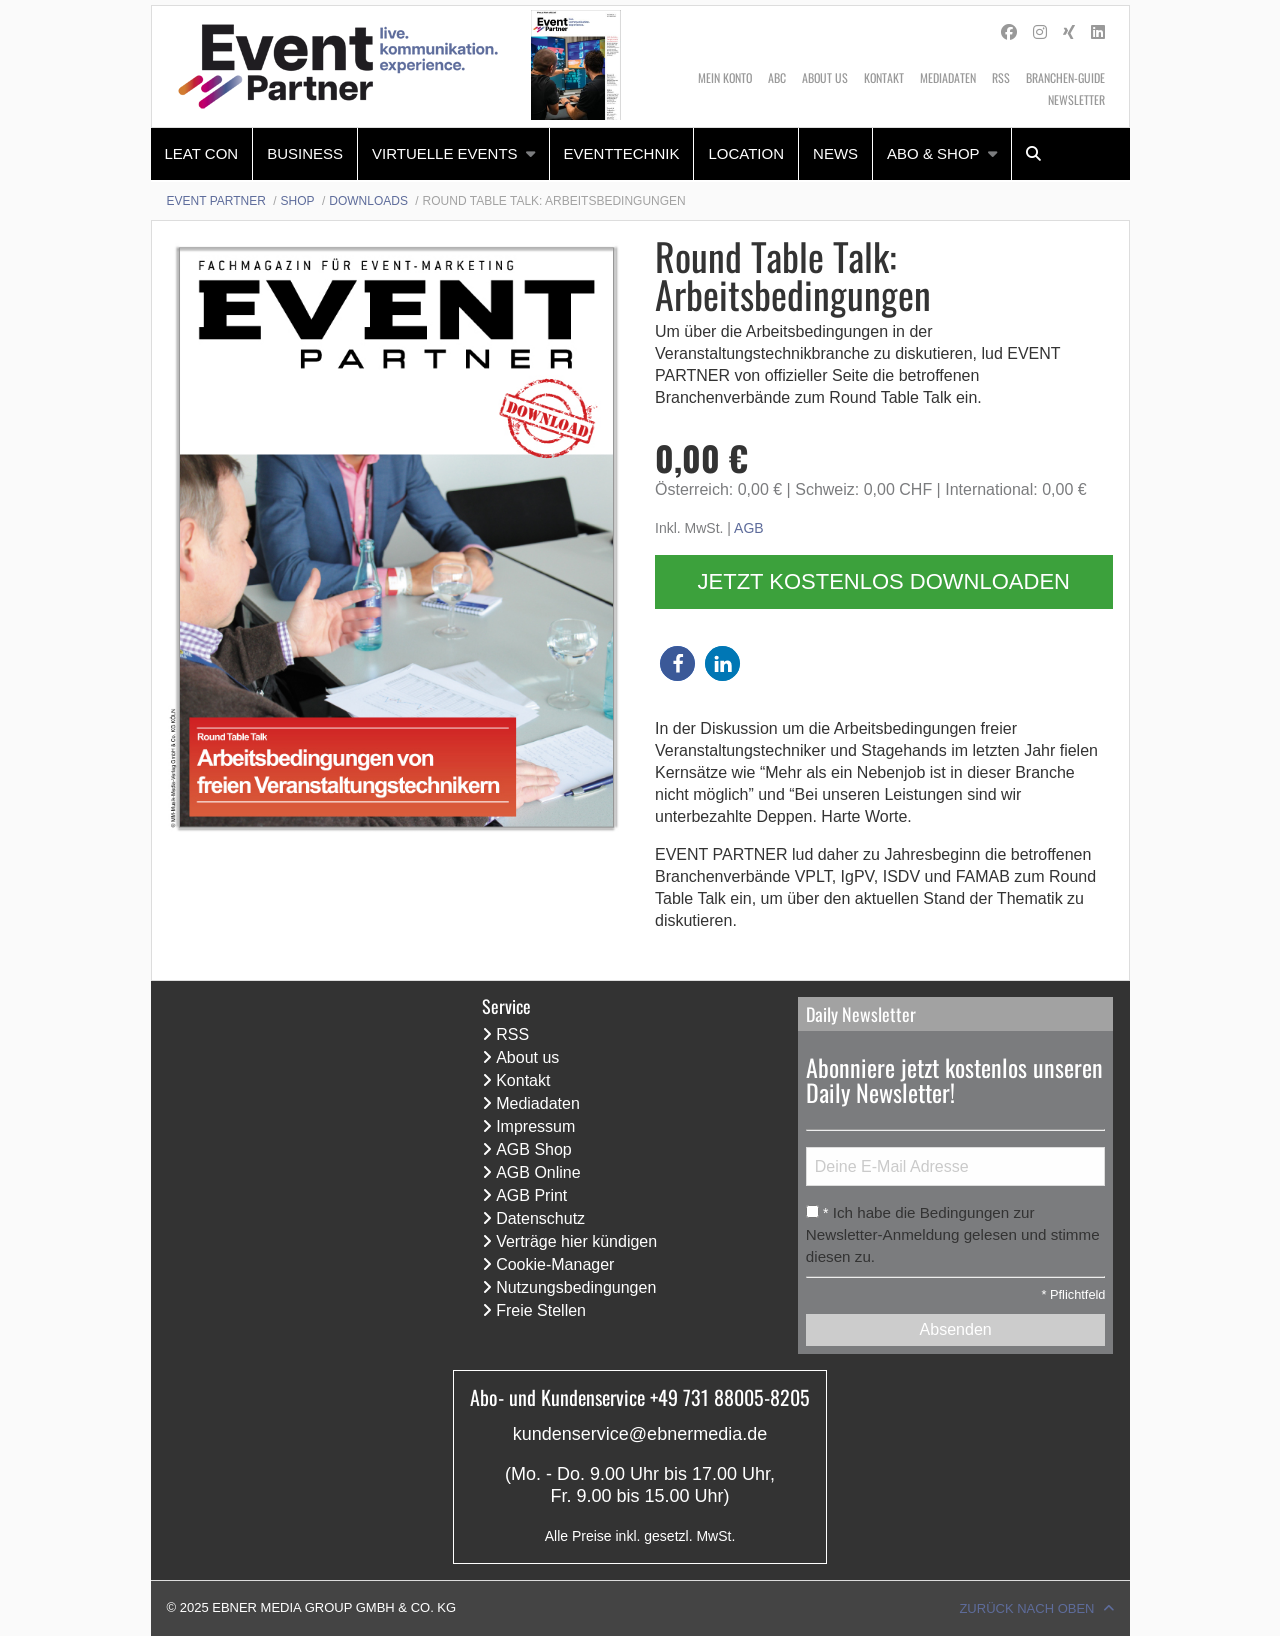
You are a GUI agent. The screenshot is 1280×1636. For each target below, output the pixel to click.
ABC (777, 77)
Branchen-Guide (1065, 77)
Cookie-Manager (555, 1264)
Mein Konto (725, 77)
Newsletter (1076, 99)
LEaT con (202, 153)
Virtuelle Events (445, 153)
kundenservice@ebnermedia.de (640, 1434)
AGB (749, 528)
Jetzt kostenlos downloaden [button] (884, 581)
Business (305, 153)
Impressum (535, 1126)
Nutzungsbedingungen (576, 1287)
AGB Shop (534, 1149)
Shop (298, 201)
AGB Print (531, 1195)
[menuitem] (202, 154)
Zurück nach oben (1026, 1608)
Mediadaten (948, 77)
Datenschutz (540, 1218)
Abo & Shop (933, 153)
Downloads (368, 201)
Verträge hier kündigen (576, 1241)
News (835, 153)
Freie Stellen (541, 1310)
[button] (677, 663)
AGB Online (538, 1172)
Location (746, 153)
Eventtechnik (622, 153)
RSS (1001, 77)
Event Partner (216, 201)
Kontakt (884, 77)
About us (825, 77)
